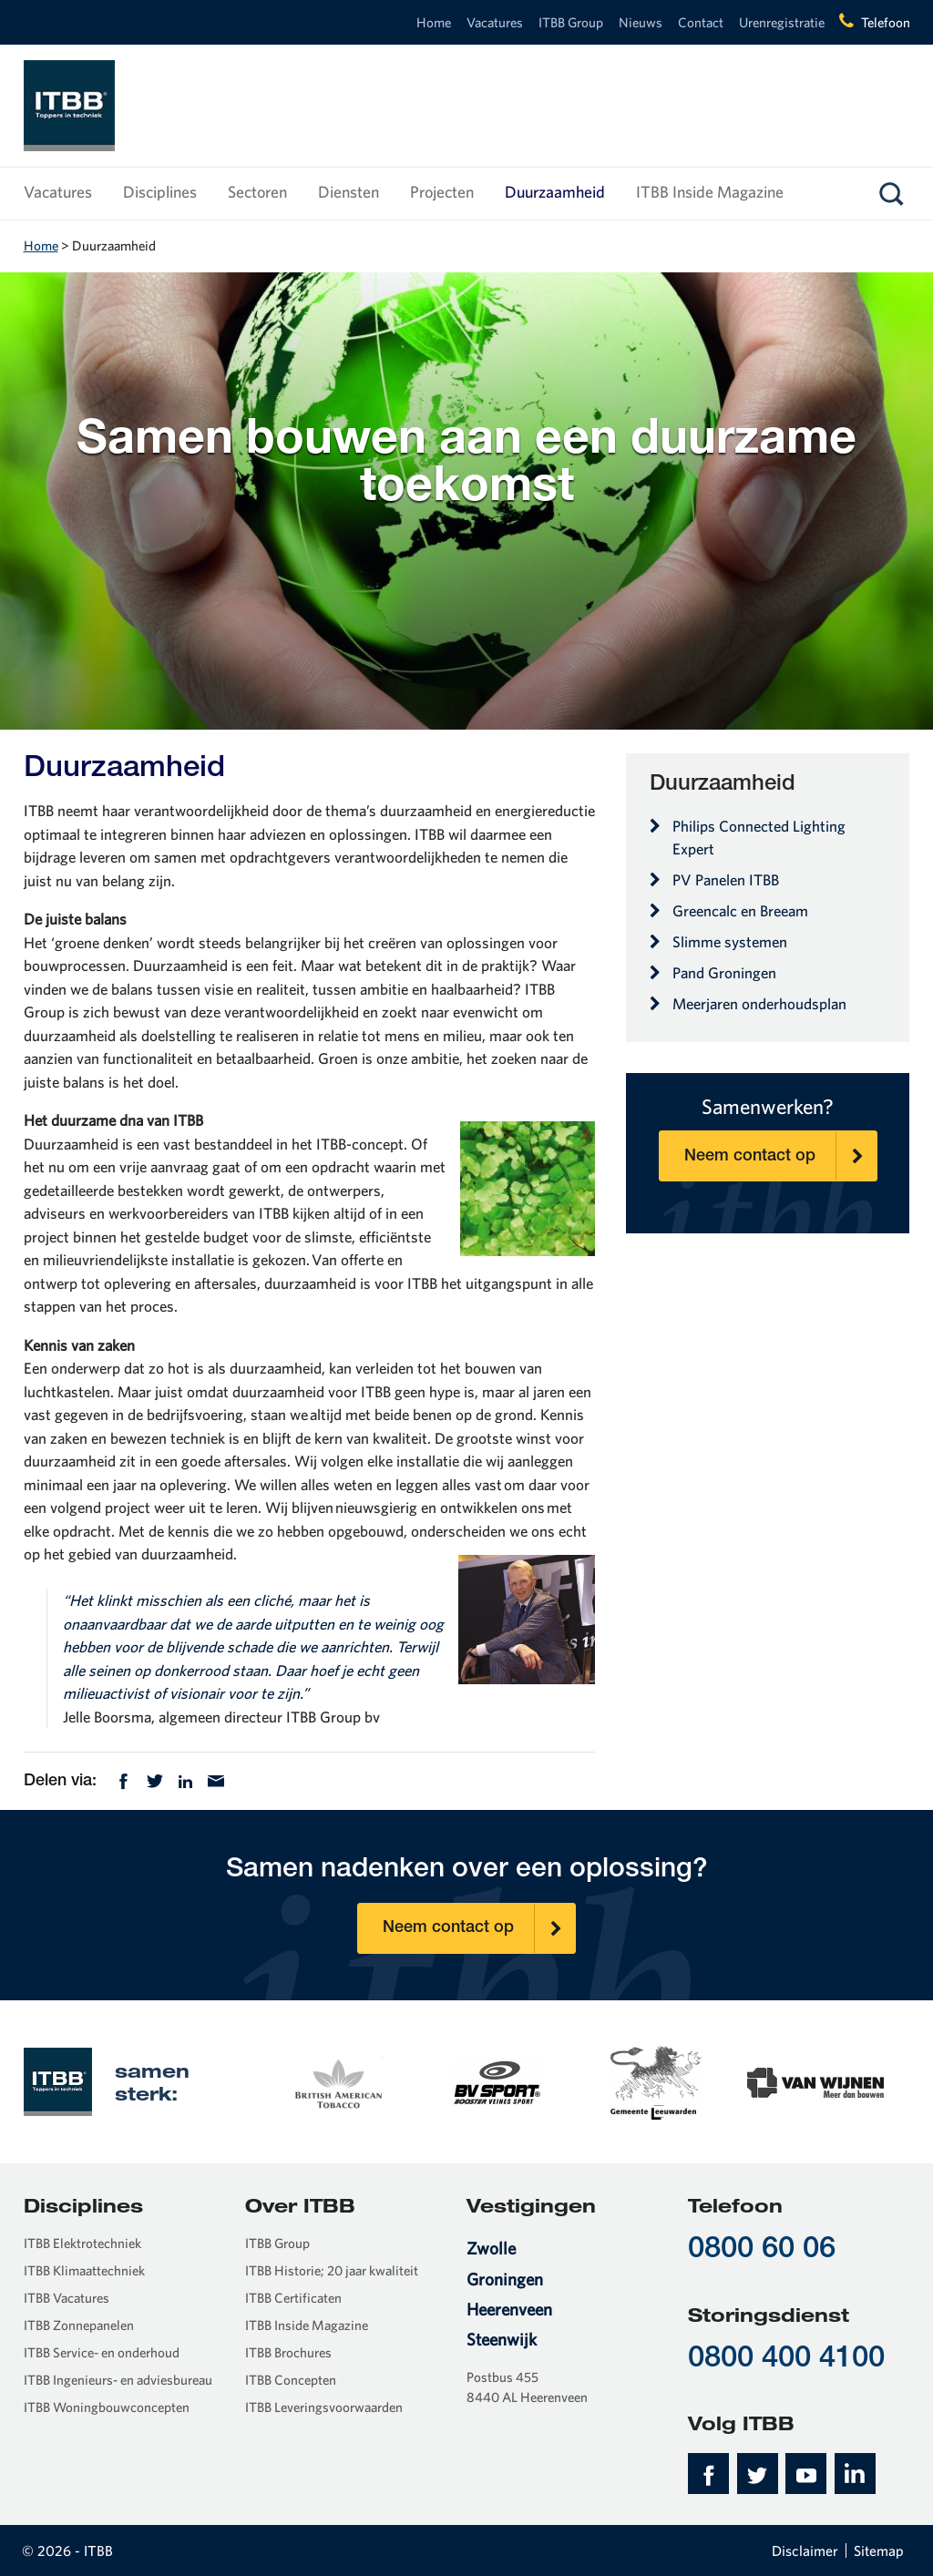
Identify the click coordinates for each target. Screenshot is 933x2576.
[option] (337, 2081)
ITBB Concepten (290, 2379)
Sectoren (257, 191)
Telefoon (885, 22)
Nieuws (640, 22)
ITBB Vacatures (66, 2297)
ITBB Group (570, 22)
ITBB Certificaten (293, 2297)
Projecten (442, 191)
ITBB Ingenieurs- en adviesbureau (118, 2379)
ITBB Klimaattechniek (84, 2270)
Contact (700, 22)
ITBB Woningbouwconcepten (107, 2407)
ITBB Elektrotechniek (82, 2243)
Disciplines (160, 191)
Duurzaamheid (555, 191)
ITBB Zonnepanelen (79, 2325)
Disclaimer (805, 2550)
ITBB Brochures (288, 2352)
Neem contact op (780, 1156)
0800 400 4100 (786, 2360)
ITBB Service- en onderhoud (101, 2352)
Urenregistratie (782, 22)
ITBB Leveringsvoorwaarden (324, 2407)
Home (433, 22)
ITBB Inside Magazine (710, 191)
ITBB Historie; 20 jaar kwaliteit (331, 2270)
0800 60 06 (762, 2250)
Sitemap (879, 2550)
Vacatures (494, 22)
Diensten (348, 191)
